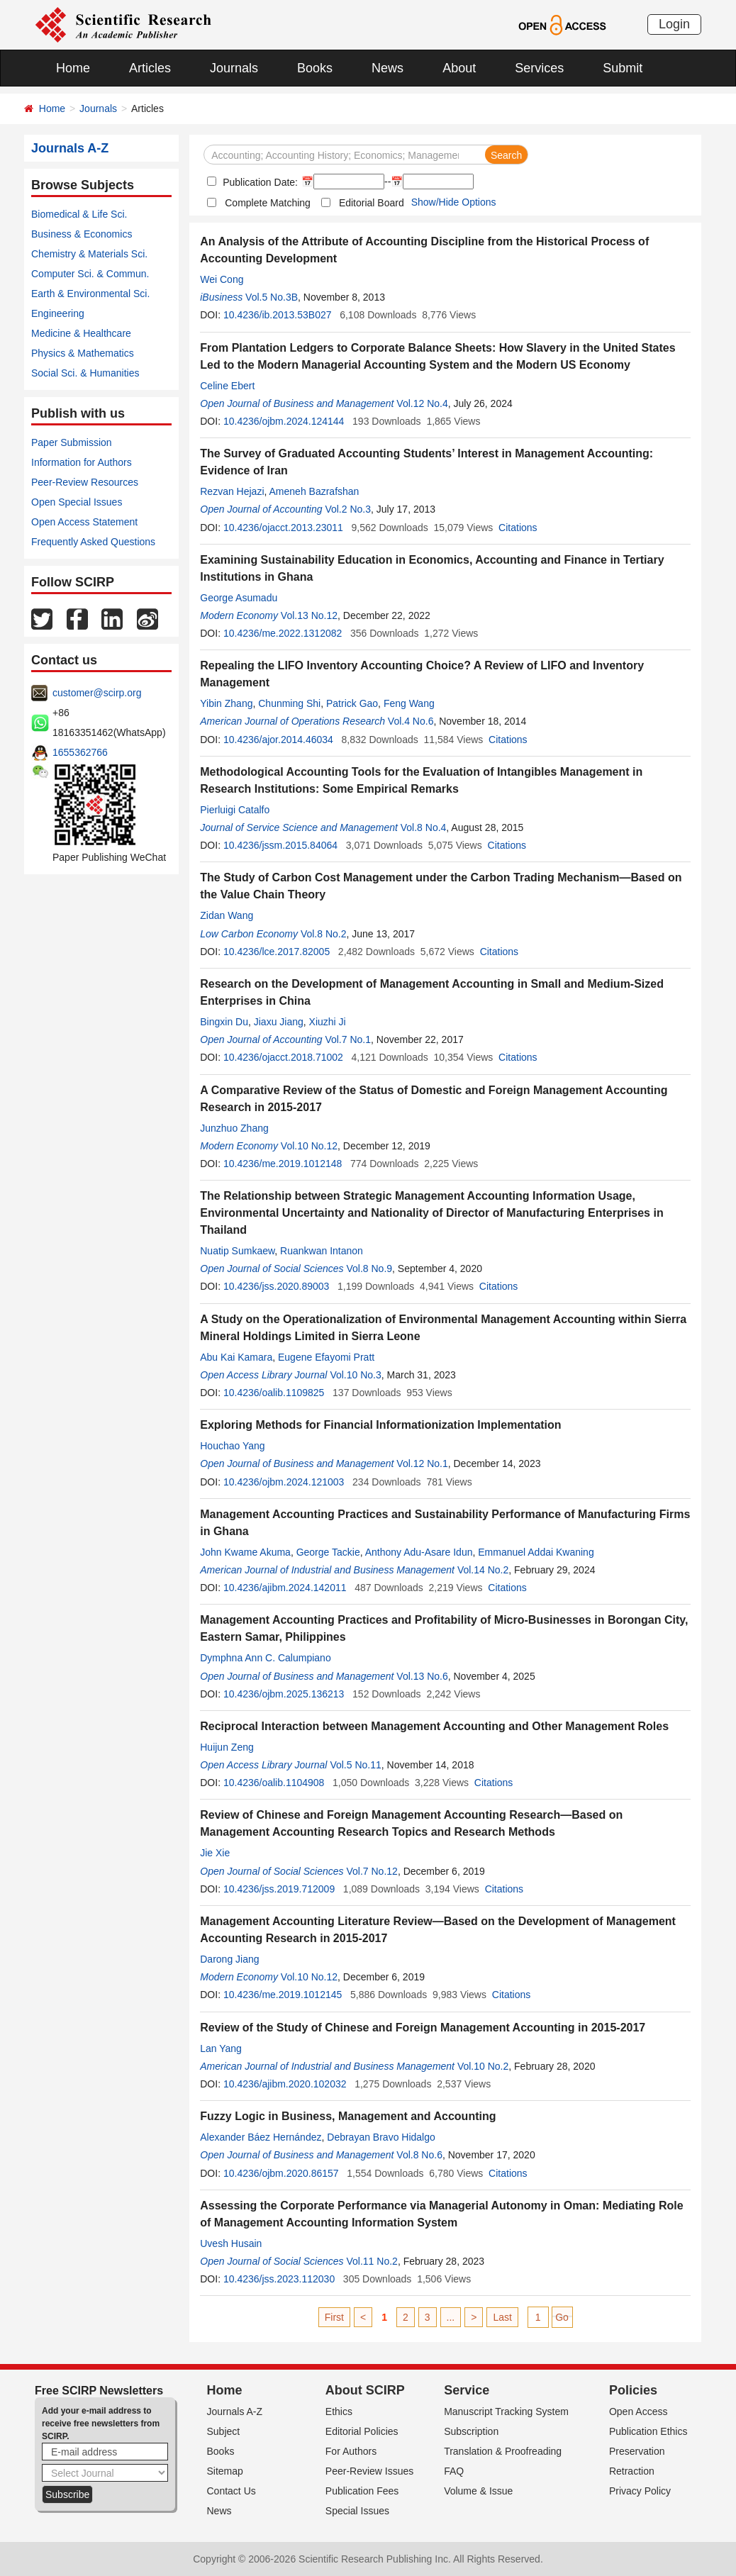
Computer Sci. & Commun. (90, 273)
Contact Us (231, 2491)
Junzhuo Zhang (234, 1128)
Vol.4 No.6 (411, 721)
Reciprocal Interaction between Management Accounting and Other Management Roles (434, 1726)
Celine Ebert (227, 385)
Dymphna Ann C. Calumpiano (265, 1657)
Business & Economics (81, 234)
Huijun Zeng (227, 1747)
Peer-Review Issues (369, 2471)
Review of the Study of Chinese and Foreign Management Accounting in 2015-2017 (422, 2028)
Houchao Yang (232, 1445)
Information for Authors (81, 462)
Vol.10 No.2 (482, 2066)
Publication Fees (362, 2491)
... (451, 2317)
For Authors (351, 2451)
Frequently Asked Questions (93, 541)
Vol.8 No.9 (369, 1268)
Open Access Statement (84, 522)
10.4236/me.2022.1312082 (282, 633)
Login (674, 24)
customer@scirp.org (96, 692)
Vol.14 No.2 (482, 1570)
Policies (633, 2390)
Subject (223, 2431)
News (387, 68)
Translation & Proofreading (503, 2451)
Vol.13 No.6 (421, 1676)
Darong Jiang (229, 1959)
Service (466, 2390)
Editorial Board (371, 202)
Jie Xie (215, 1852)
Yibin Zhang (226, 703)
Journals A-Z (235, 2411)
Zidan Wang (226, 915)
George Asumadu (238, 597)
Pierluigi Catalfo (234, 809)
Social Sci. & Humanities (85, 373)
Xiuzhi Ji (327, 1021)
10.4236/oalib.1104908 (273, 1782)
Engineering (57, 313)
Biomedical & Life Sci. (79, 214)
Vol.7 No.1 (348, 1039)
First (334, 2317)
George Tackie (328, 1552)
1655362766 (80, 752)
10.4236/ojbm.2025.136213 (283, 1694)
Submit (622, 68)
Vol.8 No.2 (324, 933)
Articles (150, 68)
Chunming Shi (289, 703)
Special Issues (357, 2510)
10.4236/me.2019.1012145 (282, 1994)
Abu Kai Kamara (236, 1357)
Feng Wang (409, 703)
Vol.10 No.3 (355, 1375)
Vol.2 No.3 (348, 509)
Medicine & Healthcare (81, 333)
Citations (517, 527)
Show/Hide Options (453, 202)
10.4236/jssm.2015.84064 (280, 845)
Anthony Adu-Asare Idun (419, 1552)
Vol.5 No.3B (271, 297)
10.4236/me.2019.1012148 (282, 1163)
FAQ (454, 2471)
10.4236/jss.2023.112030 (279, 2279)
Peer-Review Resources (84, 482)
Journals (234, 68)
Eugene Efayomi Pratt (326, 1357)
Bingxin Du (224, 1021)
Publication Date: (259, 182)
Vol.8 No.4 (424, 827)
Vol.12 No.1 (421, 1463)
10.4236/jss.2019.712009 (279, 1889)
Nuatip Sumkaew (237, 1250)
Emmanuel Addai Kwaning (535, 1552)
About (459, 68)
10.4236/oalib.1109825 (273, 1392)
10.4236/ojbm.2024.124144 (283, 421)
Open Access (638, 2411)
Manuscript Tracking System (506, 2411)
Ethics (338, 2411)
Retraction (631, 2471)
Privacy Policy (640, 2491)
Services (539, 68)
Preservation (637, 2451)
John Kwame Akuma (245, 1552)
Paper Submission (71, 442)
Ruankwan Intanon (321, 1250)
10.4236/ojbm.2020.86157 (281, 2173)
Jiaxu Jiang (278, 1021)
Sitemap (225, 2471)
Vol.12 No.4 (421, 403)
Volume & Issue (478, 2491)
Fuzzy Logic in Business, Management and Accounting (348, 2116)
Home (73, 68)
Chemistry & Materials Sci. (89, 254)
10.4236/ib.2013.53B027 (277, 314)
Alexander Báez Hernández (260, 2137)
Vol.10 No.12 (309, 1146)
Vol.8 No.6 (419, 2154)
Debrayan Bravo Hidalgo (381, 2137)
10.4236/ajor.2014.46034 (278, 739)
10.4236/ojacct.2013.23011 (283, 527)
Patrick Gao (352, 703)
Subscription (471, 2431)
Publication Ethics (648, 2431)
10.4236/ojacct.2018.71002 (283, 1057)
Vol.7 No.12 (371, 1871)
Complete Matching (268, 202)
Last (502, 2317)
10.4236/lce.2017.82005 (276, 951)
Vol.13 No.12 (309, 615)
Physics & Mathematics (82, 353)
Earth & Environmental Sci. (90, 293)
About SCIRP (365, 2390)
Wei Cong (221, 279)
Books (315, 68)
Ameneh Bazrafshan (314, 491)
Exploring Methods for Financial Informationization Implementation (380, 1425)
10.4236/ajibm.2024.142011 (285, 1587)
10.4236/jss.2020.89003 (276, 1286)
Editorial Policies (361, 2431)
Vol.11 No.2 (371, 2261)
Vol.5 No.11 (355, 1765)
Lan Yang (221, 2048)
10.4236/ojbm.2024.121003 (283, 1482)
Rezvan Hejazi (232, 491)
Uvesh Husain (231, 2243)
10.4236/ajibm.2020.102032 (285, 2084)
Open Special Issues (76, 502)
